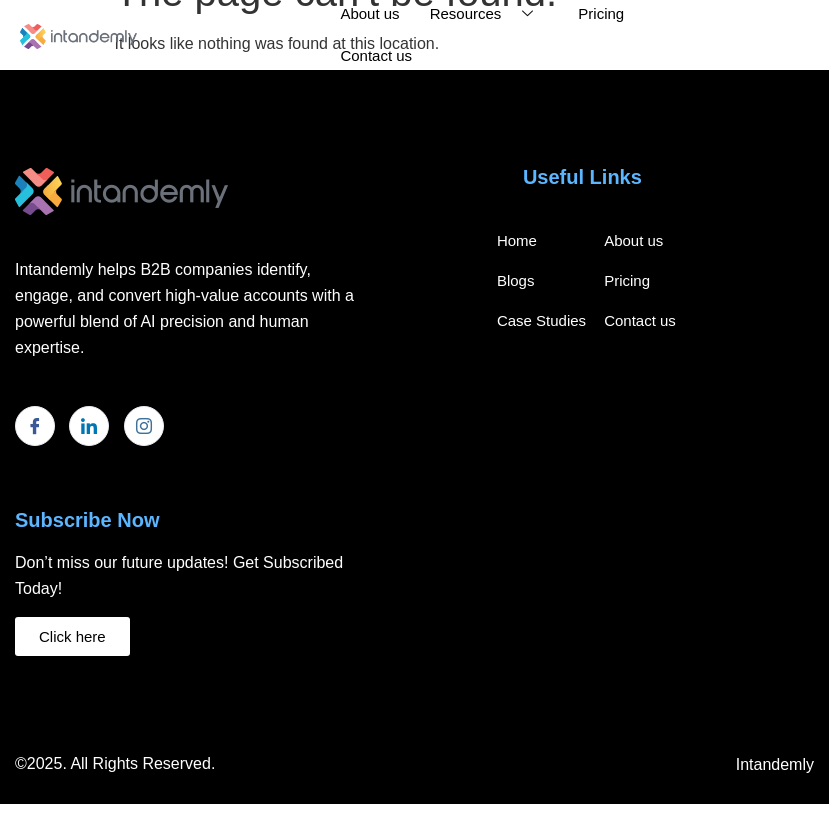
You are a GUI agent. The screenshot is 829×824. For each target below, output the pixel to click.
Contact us (376, 55)
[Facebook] (35, 426)
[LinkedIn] (89, 426)
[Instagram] (144, 426)
